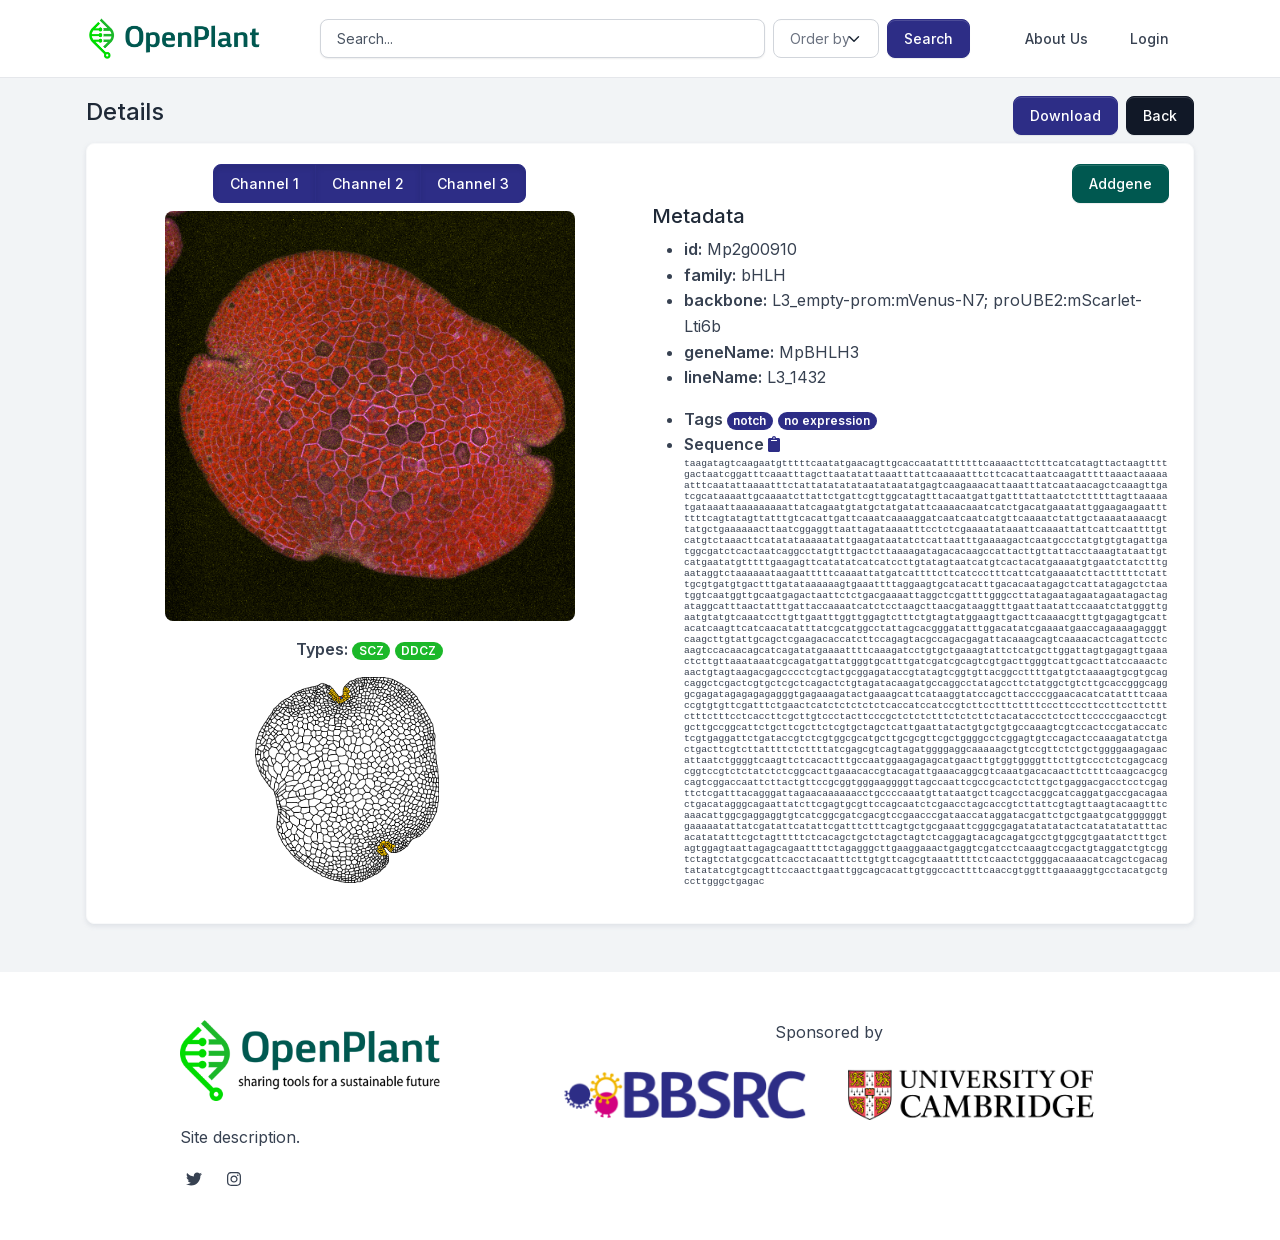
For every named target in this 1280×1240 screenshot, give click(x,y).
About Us (1056, 38)
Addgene (1120, 183)
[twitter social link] (194, 1179)
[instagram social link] (234, 1179)
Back (1160, 115)
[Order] (825, 38)
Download (1065, 115)
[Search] (542, 38)
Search (928, 38)
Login (1149, 38)
